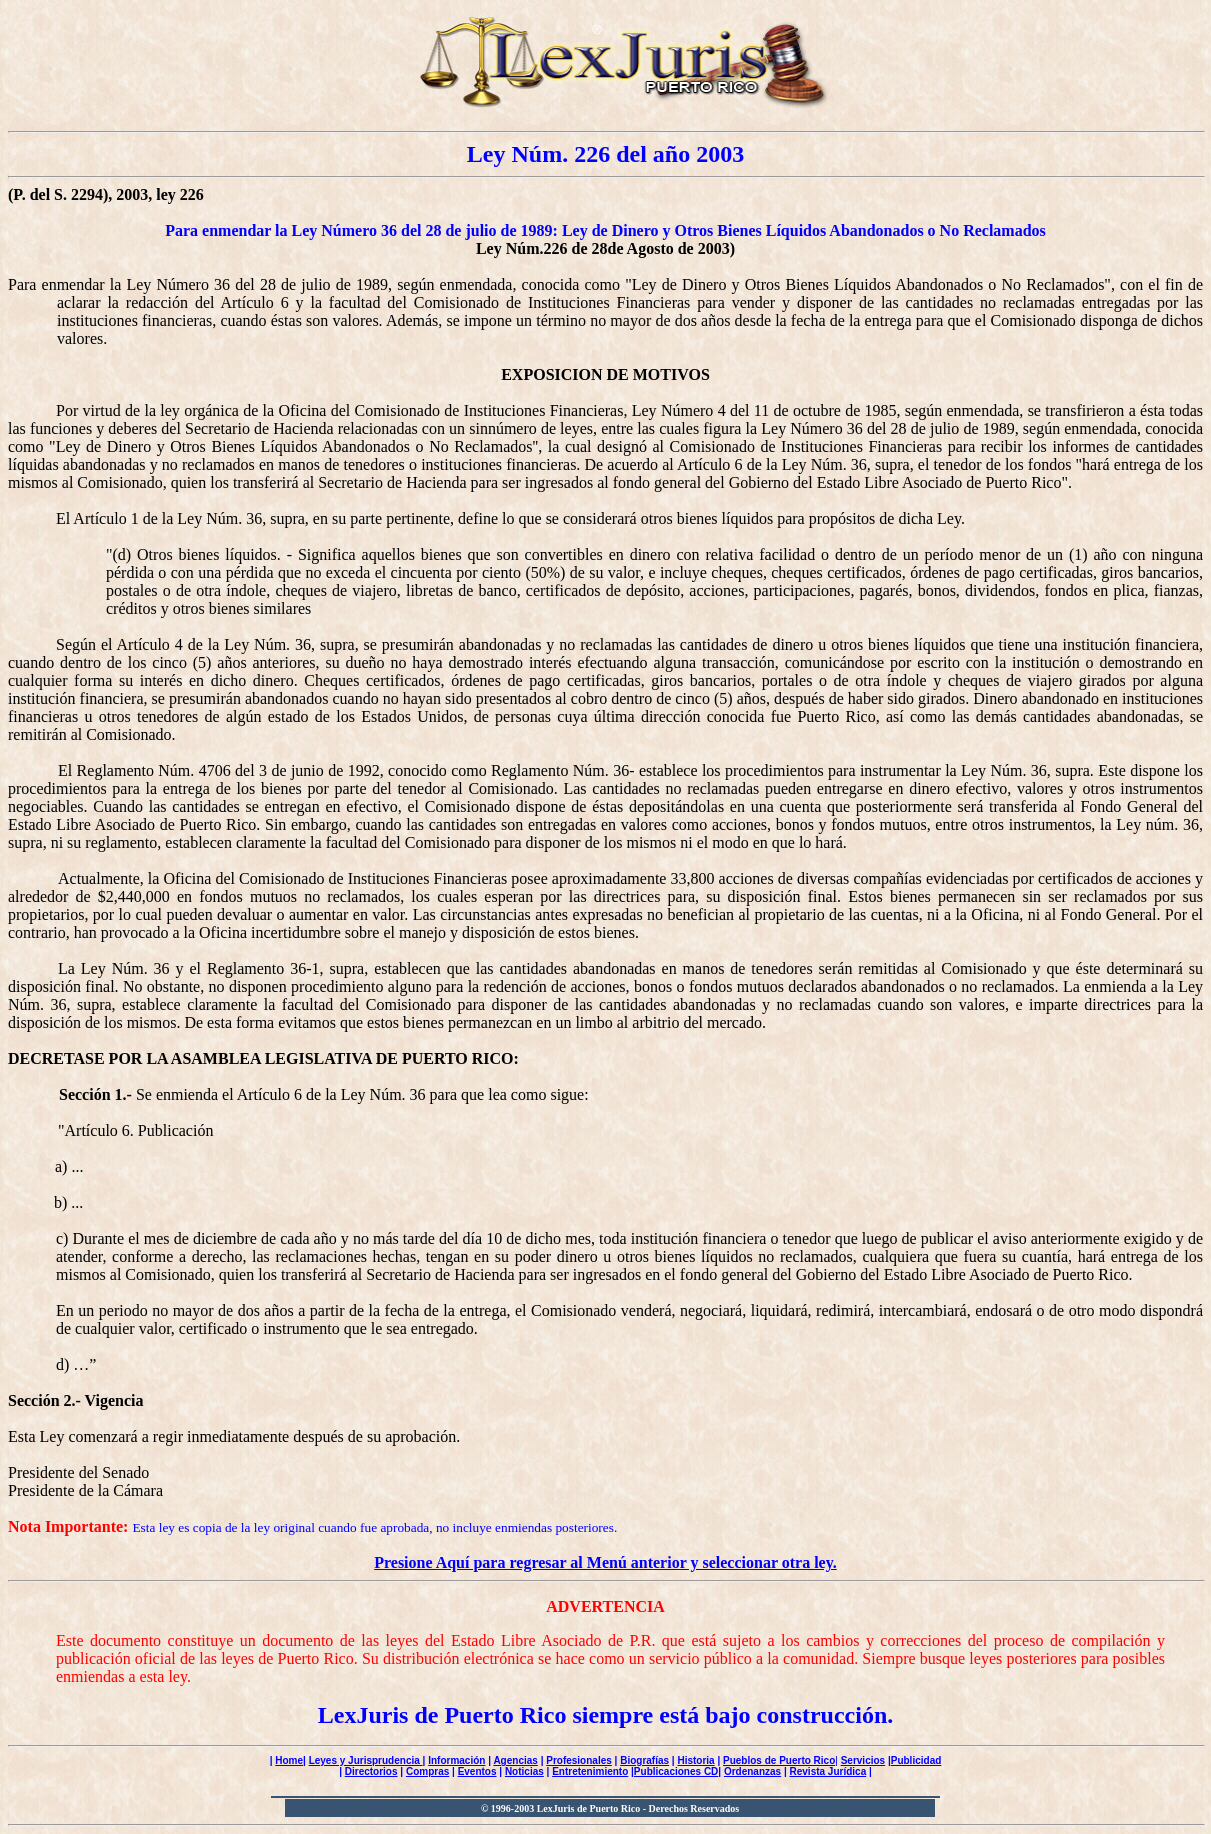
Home (289, 1760)
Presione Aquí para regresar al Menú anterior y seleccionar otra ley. (605, 1562)
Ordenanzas (752, 1771)
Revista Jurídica (828, 1771)
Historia (695, 1760)
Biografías (644, 1760)
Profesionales (579, 1760)
